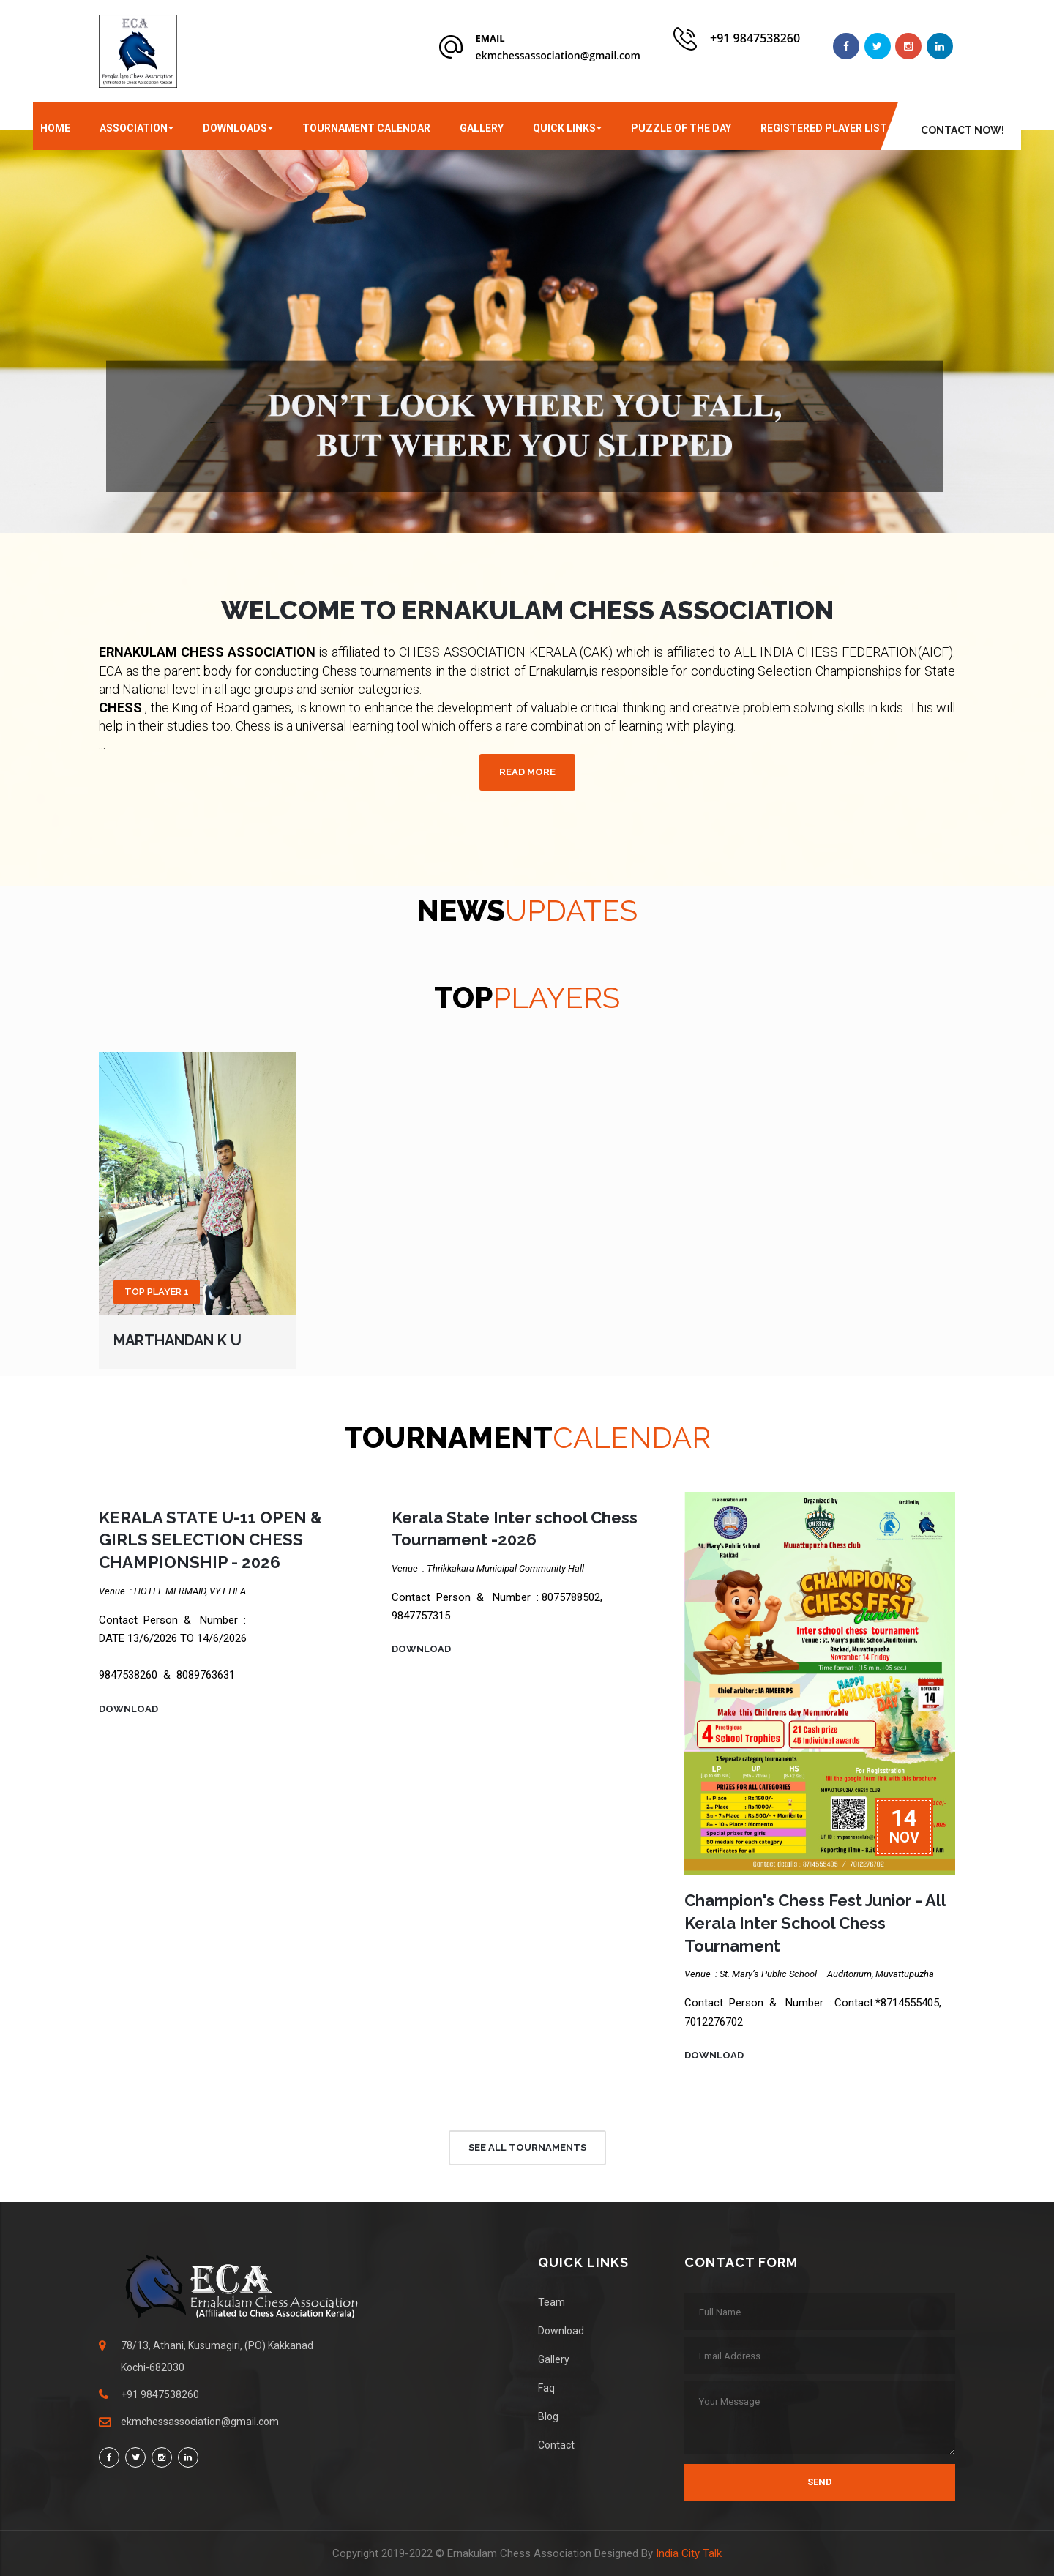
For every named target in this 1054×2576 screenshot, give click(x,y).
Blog (548, 2416)
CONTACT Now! (962, 130)
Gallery (482, 128)
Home (55, 128)
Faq (546, 2388)
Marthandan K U (177, 1340)
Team (551, 2302)
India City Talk (689, 2553)
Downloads (235, 128)
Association (134, 128)
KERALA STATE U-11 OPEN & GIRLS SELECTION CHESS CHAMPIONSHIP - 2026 (210, 1540)
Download (128, 1708)
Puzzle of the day (681, 128)
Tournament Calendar (366, 128)
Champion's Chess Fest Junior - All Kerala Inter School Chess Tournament (815, 1923)
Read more (527, 771)
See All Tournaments (527, 2147)
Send (819, 2481)
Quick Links (564, 128)
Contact (556, 2445)
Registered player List (823, 128)
